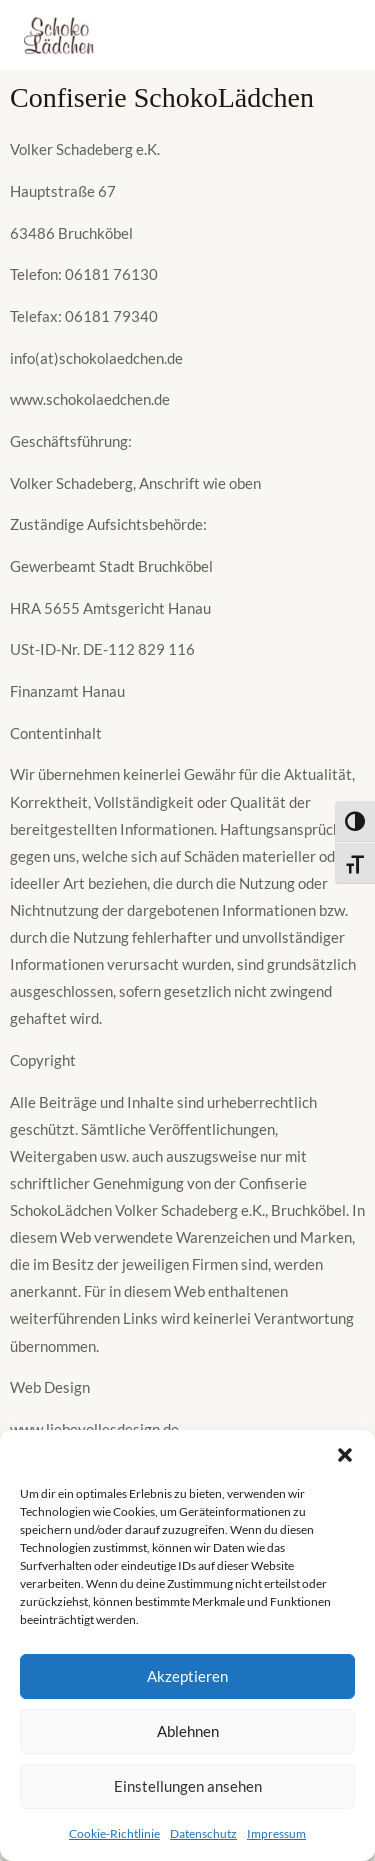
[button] (345, 1455)
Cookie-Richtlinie (114, 1833)
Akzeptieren (187, 1676)
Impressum (276, 1833)
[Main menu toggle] (330, 35)
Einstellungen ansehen (188, 1786)
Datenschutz (203, 1833)
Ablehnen (188, 1731)
